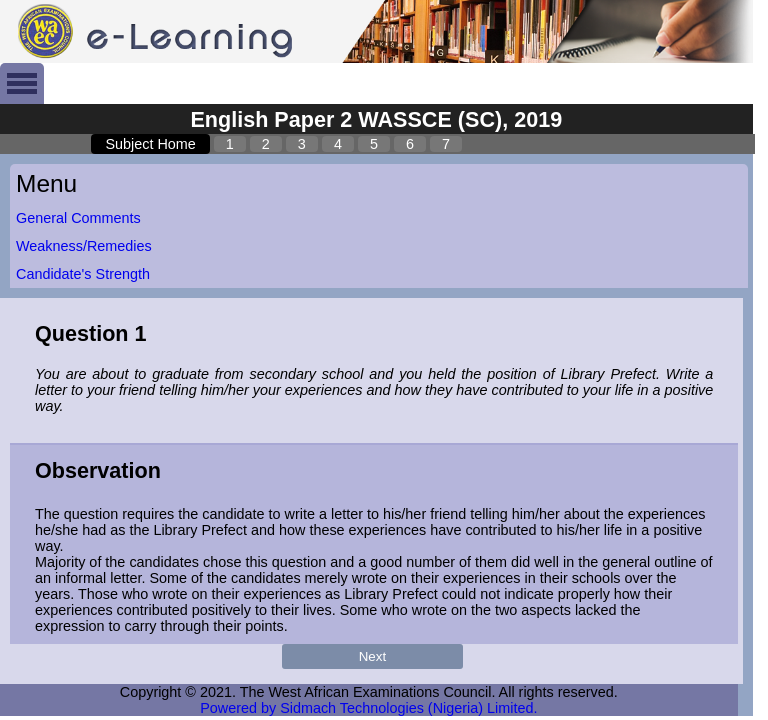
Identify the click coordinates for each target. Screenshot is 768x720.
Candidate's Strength (83, 274)
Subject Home (150, 144)
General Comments (78, 218)
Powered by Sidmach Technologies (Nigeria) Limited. (368, 708)
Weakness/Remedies (84, 246)
